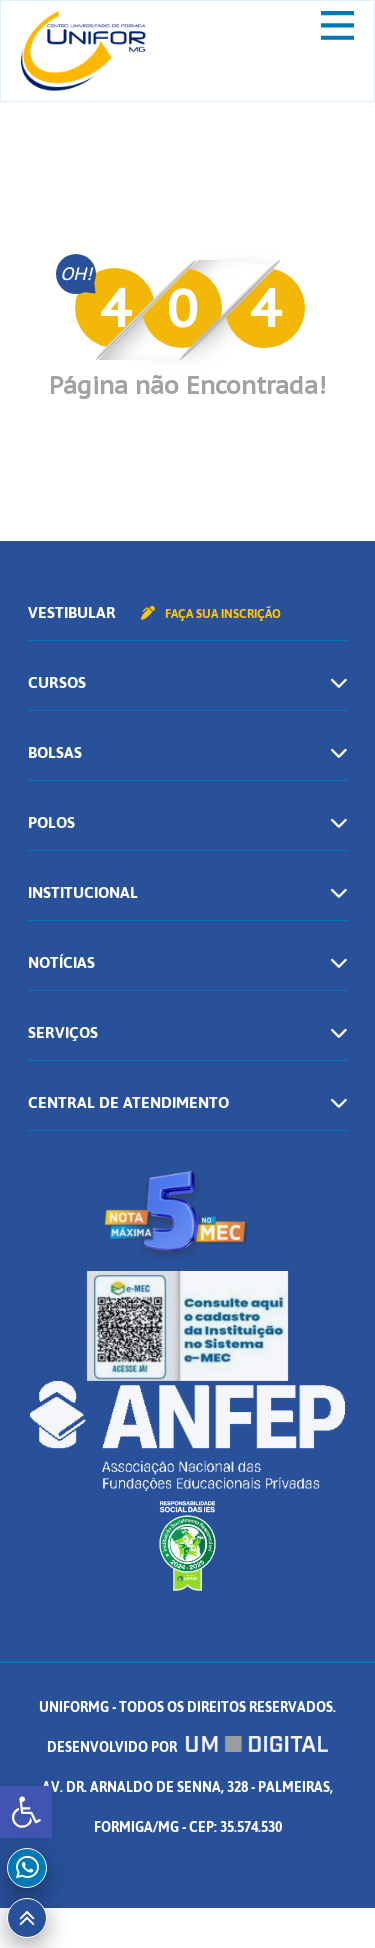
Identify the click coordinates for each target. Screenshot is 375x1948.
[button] (26, 1812)
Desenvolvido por (188, 1747)
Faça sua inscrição (211, 614)
